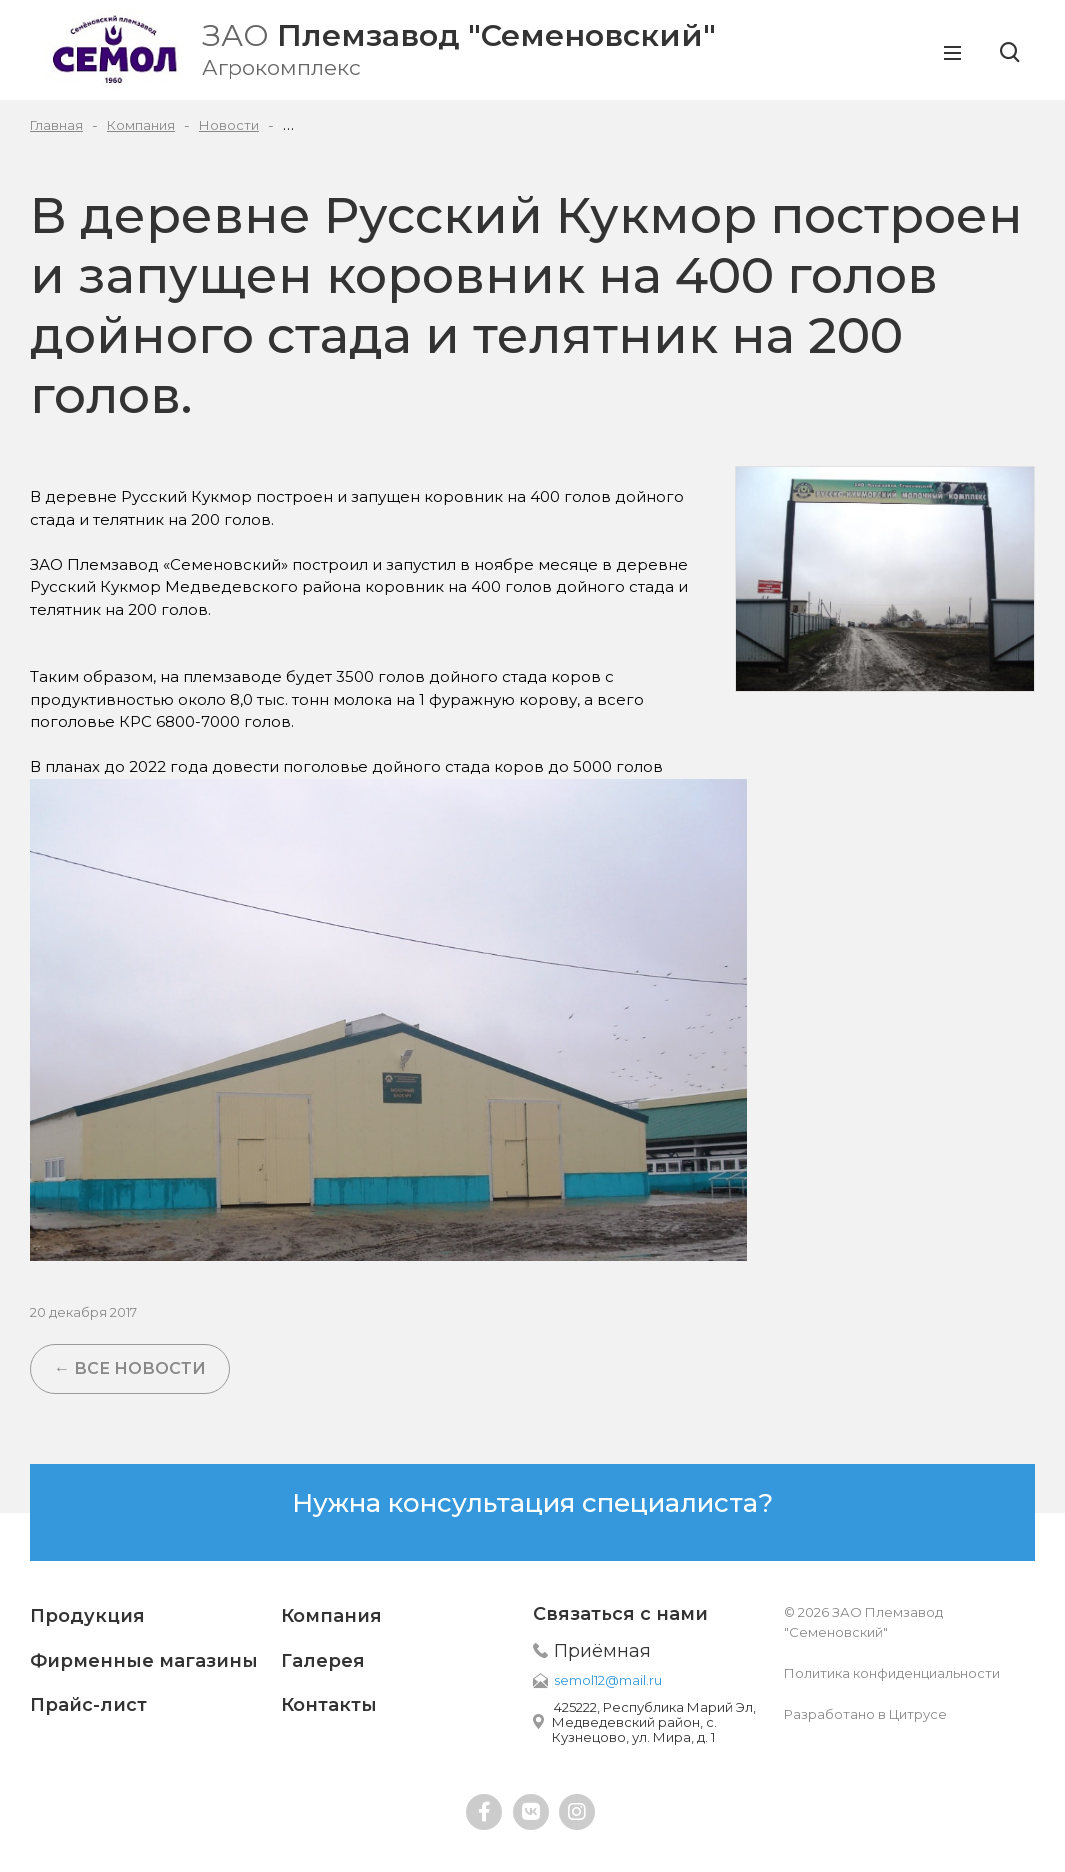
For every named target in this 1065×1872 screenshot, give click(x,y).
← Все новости (130, 1368)
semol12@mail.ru (608, 1680)
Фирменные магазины (144, 1661)
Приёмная (602, 1651)
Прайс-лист (88, 1705)
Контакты (329, 1705)
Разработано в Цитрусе (865, 1714)
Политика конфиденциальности (892, 1673)
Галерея (323, 1661)
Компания (331, 1616)
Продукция (87, 1616)
